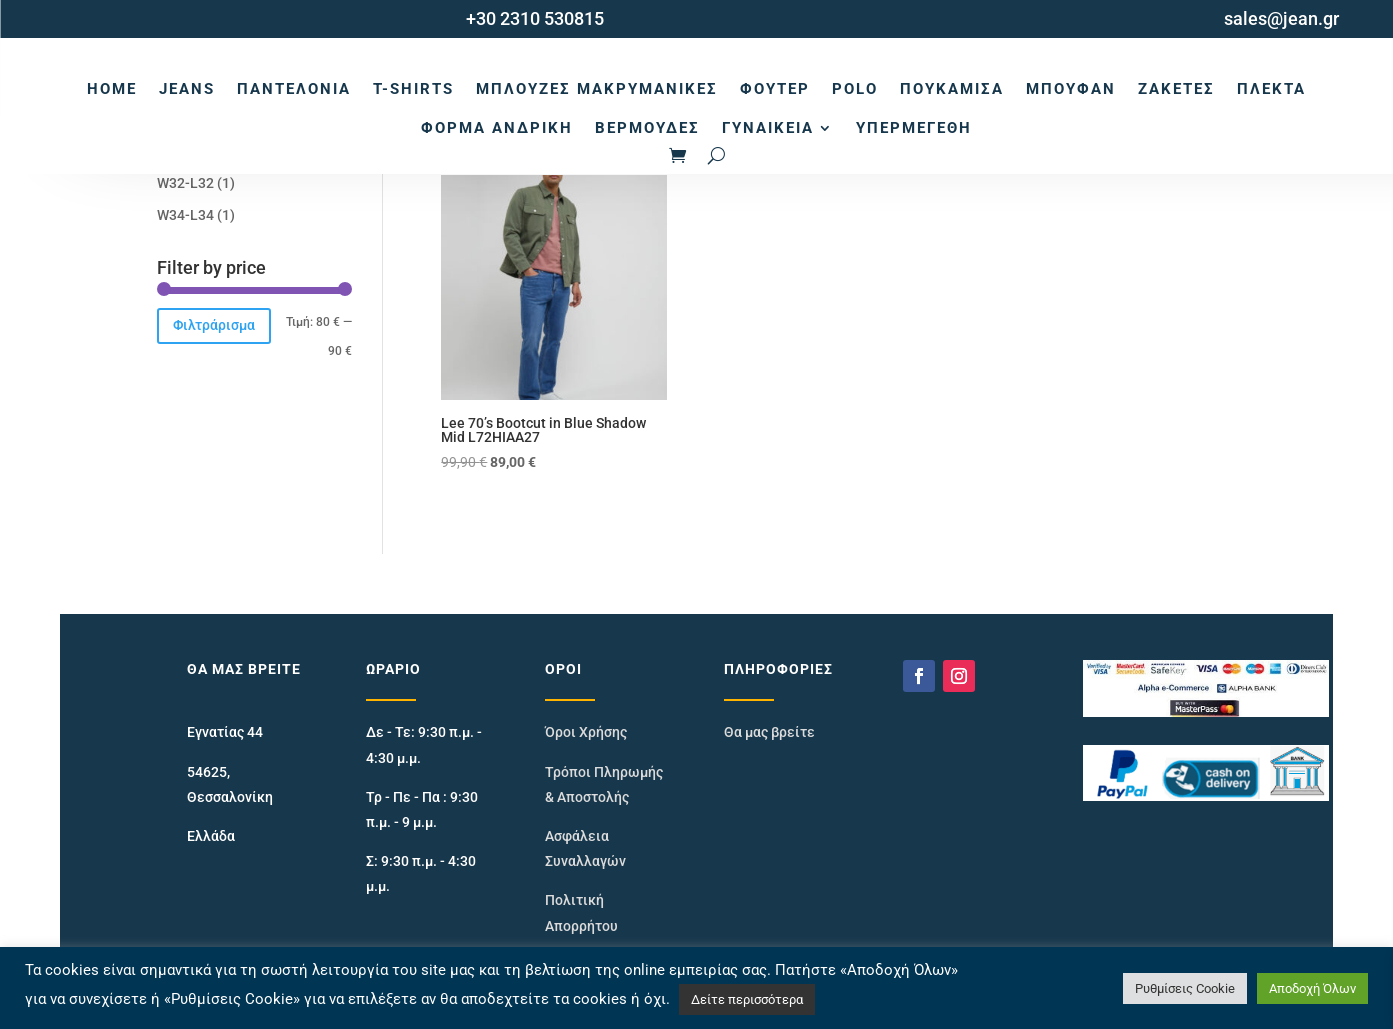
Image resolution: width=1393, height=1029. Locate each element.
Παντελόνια (294, 89)
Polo (855, 89)
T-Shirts (413, 89)
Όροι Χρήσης (586, 732)
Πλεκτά (1271, 89)
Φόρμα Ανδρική (497, 128)
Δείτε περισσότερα (747, 999)
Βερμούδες (647, 128)
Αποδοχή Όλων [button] (1312, 988)
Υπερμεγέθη (914, 128)
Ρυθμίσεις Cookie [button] (1185, 988)
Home (112, 89)
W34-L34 (185, 215)
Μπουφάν (1071, 89)
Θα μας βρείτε (769, 732)
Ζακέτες (1176, 89)
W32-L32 (185, 183)
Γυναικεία (768, 128)
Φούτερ (775, 89)
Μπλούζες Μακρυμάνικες (597, 89)
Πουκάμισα (952, 89)
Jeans (187, 89)
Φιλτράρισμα (214, 325)
